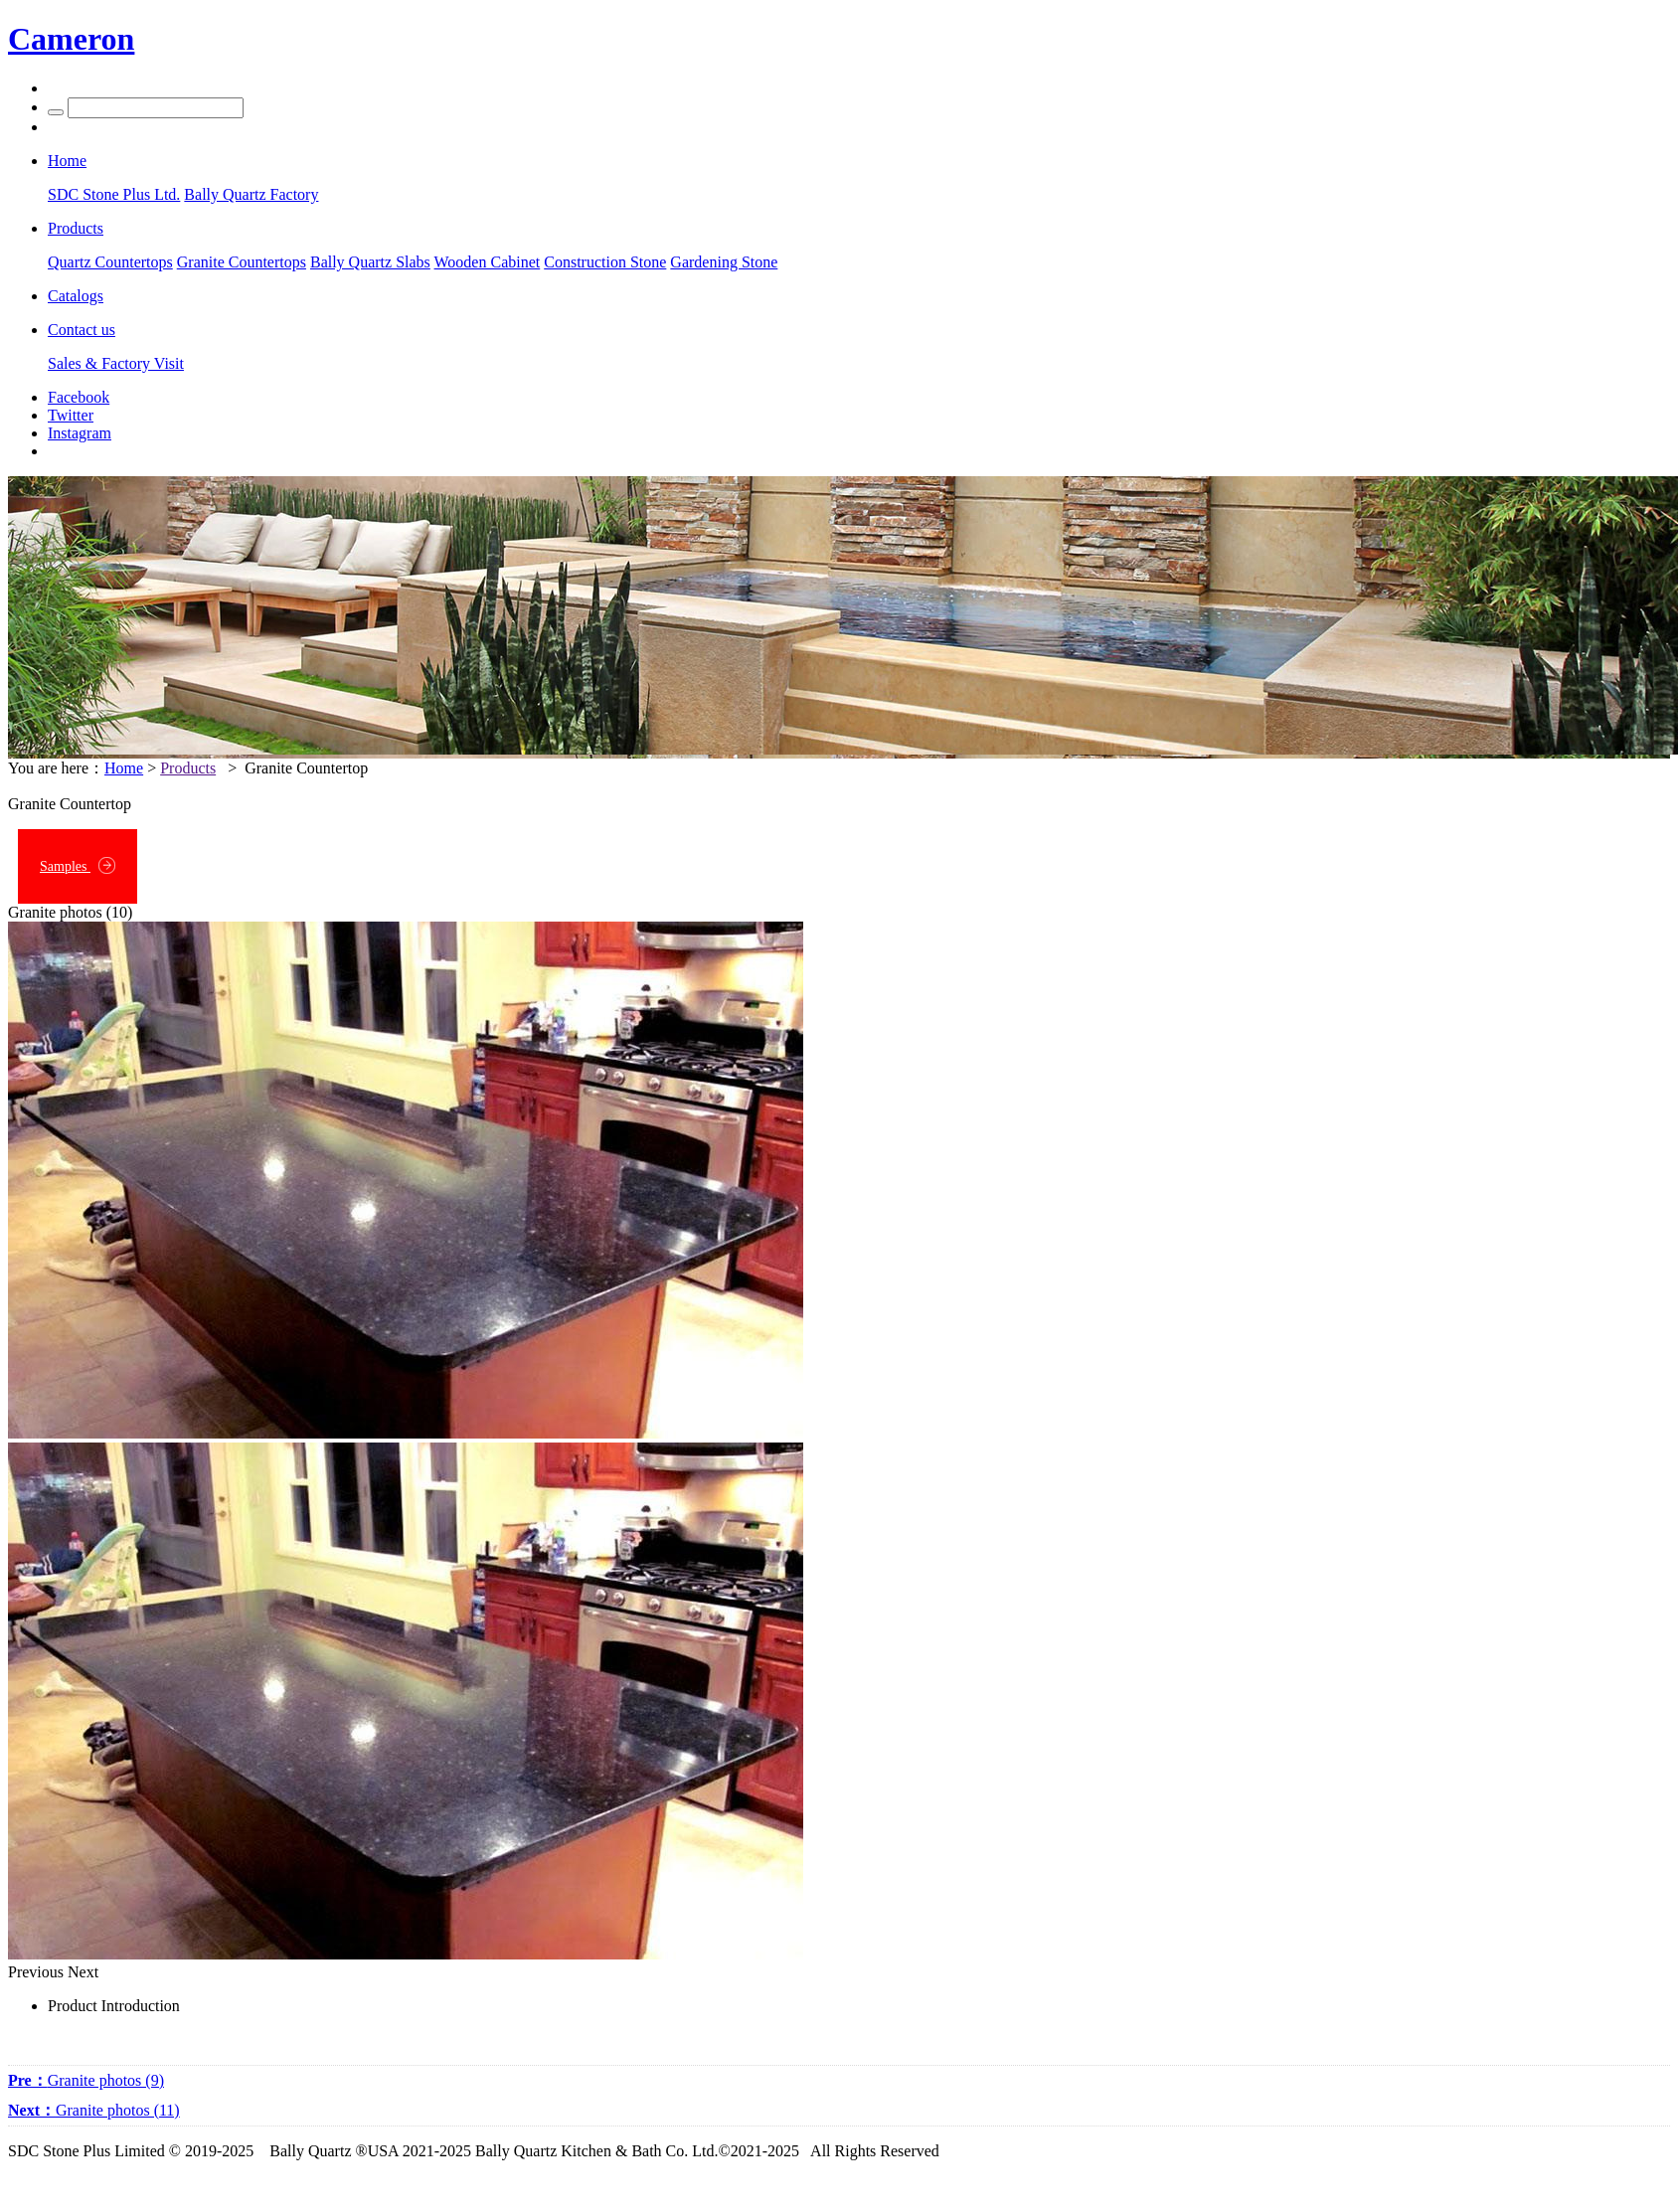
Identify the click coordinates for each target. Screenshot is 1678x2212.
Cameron (71, 39)
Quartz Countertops (110, 262)
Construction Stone (605, 262)
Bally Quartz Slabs (370, 262)
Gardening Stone (723, 262)
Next (83, 1971)
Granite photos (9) (86, 2080)
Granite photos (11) (94, 2110)
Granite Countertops (241, 262)
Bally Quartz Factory (251, 194)
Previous (36, 1971)
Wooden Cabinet (487, 262)
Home (123, 768)
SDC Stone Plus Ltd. (114, 194)
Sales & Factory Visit (116, 363)
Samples (77, 865)
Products (188, 768)
